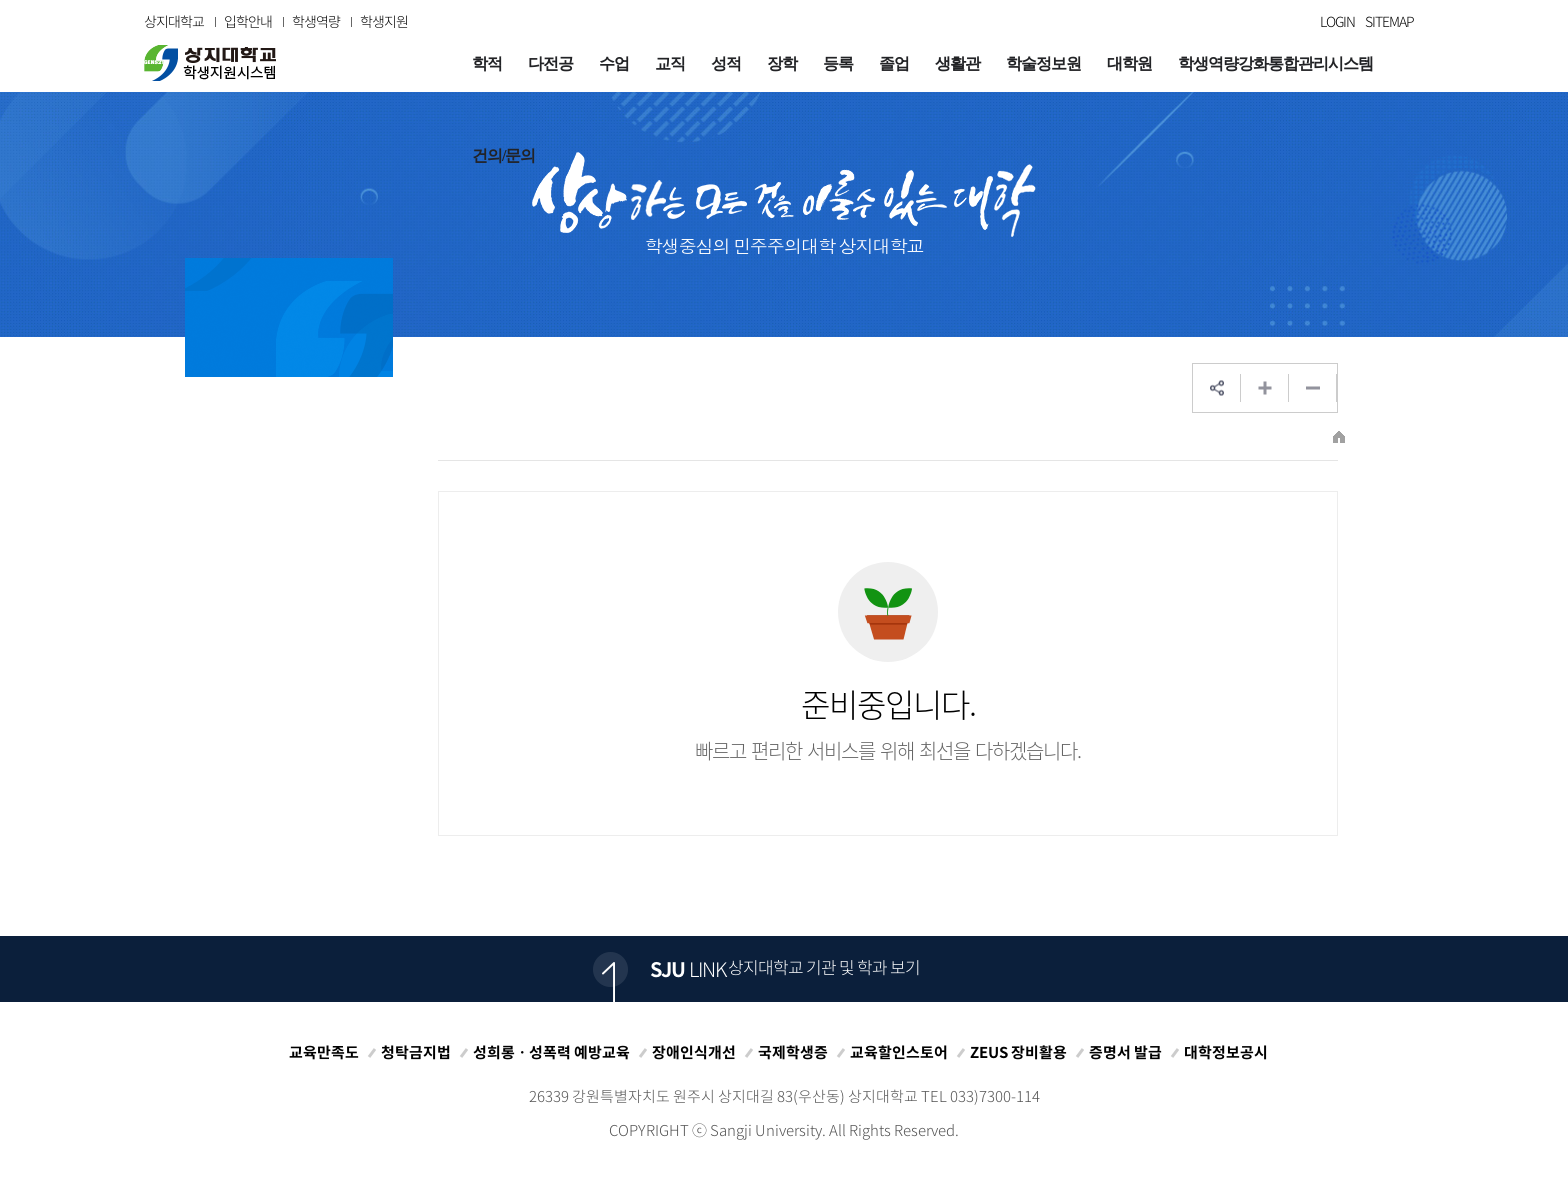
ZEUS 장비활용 (1018, 1052)
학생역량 (316, 21)
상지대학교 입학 (210, 63)
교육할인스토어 (899, 1052)
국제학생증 (793, 1052)
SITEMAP (1389, 21)
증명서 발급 (1125, 1052)
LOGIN (1337, 21)
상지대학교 (174, 21)
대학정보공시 (1226, 1052)
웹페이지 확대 (1265, 388)
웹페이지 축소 (1313, 388)
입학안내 (248, 21)
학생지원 (384, 21)
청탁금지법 (416, 1052)
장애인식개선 (694, 1052)
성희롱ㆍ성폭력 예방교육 (551, 1052)
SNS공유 (1217, 388)
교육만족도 (324, 1052)
